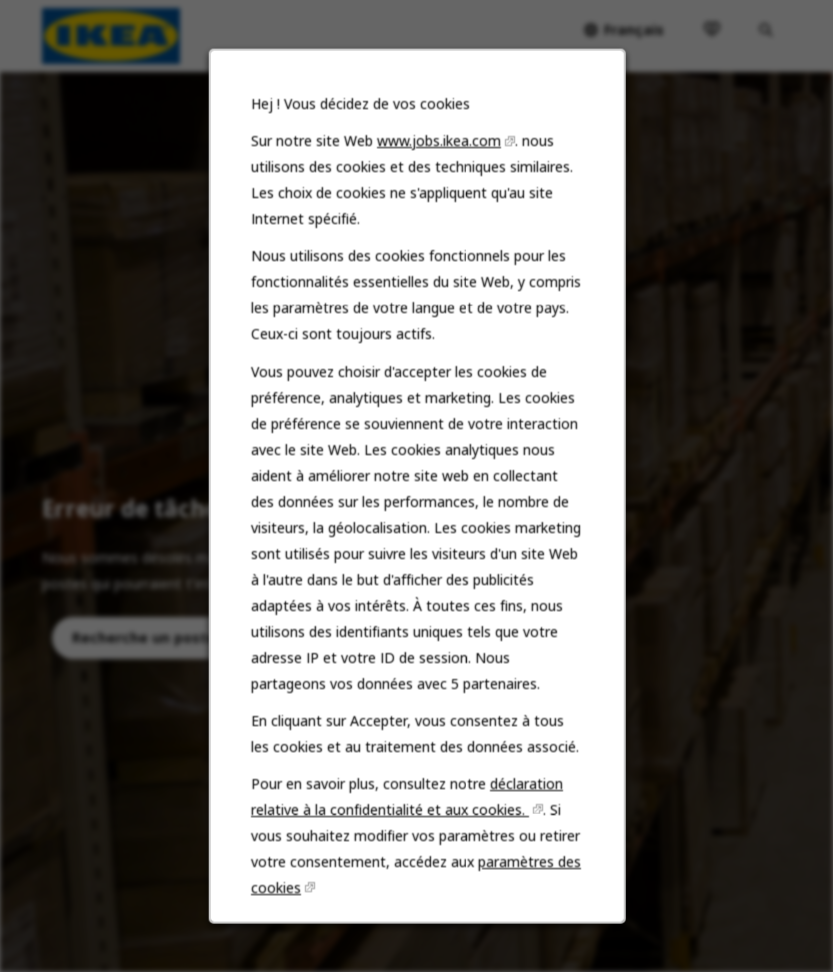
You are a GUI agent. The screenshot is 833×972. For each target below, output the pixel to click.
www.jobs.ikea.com (437, 172)
